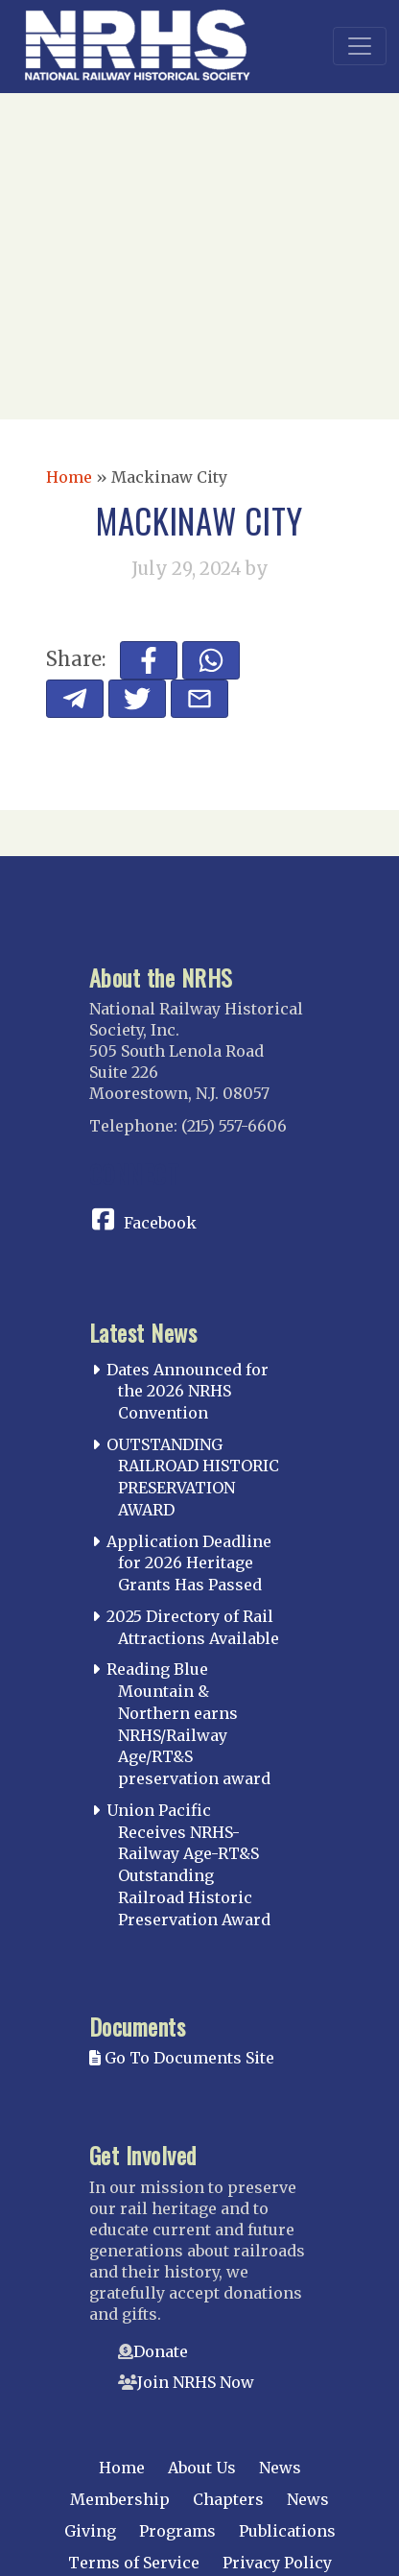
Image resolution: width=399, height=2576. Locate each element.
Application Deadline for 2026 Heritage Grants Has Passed (188, 1563)
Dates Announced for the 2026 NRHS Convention (187, 1391)
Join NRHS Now (195, 2382)
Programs (177, 2530)
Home (69, 477)
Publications (287, 2530)
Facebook (160, 1222)
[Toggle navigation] (360, 46)
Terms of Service (134, 2562)
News (280, 2467)
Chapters (228, 2499)
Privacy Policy (277, 2562)
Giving (90, 2530)
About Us (202, 2467)
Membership (120, 2499)
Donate (160, 2351)
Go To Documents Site (181, 2057)
